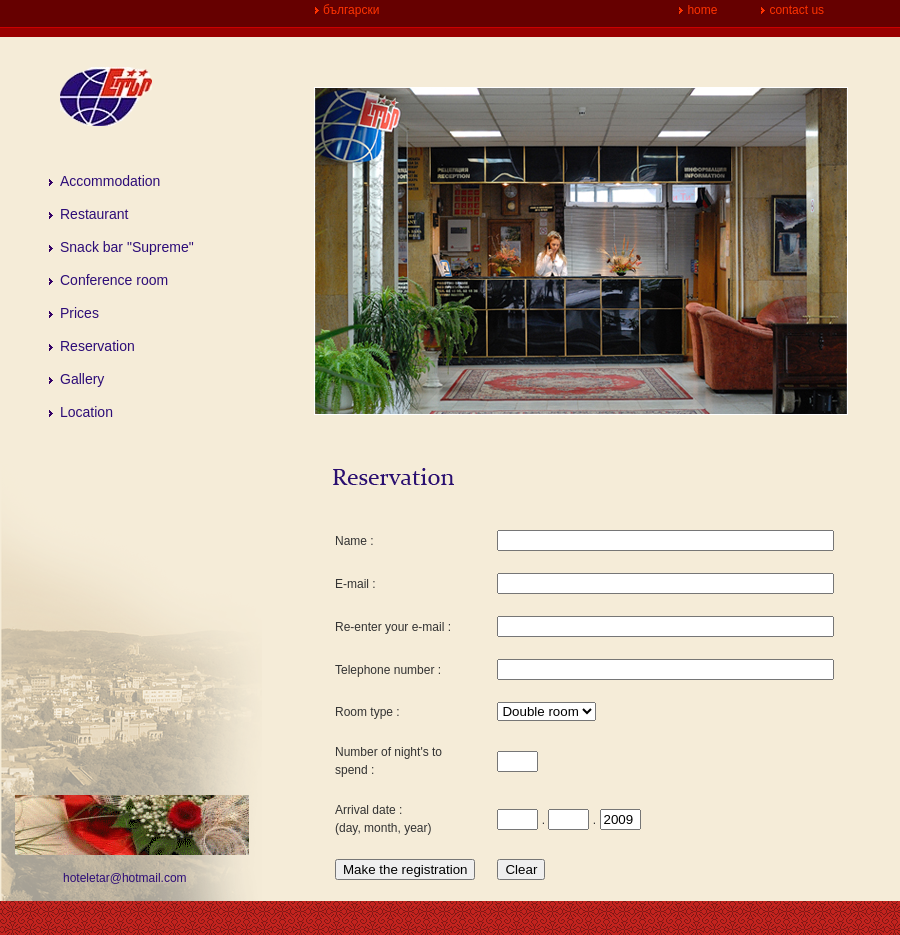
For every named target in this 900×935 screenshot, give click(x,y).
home (702, 10)
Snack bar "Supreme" (127, 247)
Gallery (82, 379)
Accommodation (110, 181)
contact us (796, 10)
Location (86, 412)
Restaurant (94, 214)
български (351, 10)
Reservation (97, 346)
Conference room (114, 280)
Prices (79, 313)
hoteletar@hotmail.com (125, 878)
